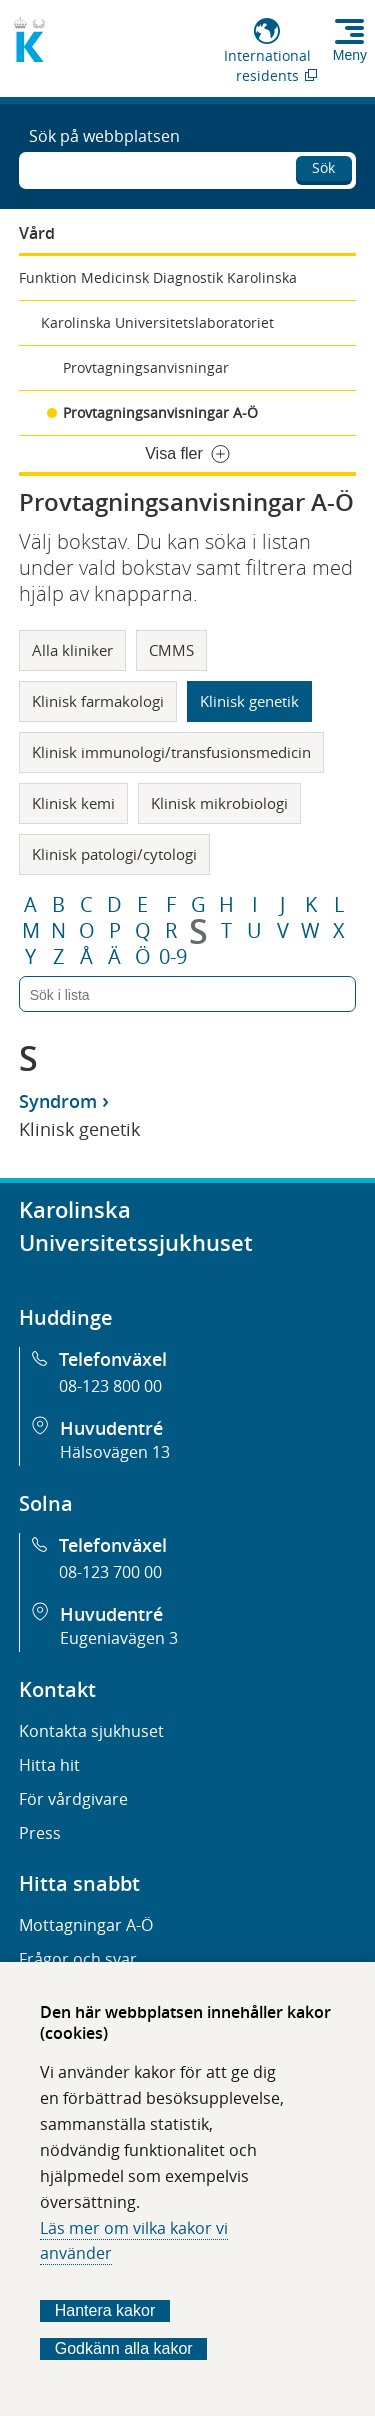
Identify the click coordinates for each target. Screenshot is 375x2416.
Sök (323, 167)
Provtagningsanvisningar (146, 367)
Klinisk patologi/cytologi (114, 854)
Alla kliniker (72, 650)
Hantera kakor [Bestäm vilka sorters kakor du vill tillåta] (105, 2310)
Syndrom (58, 1101)
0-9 (173, 957)
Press (40, 1833)
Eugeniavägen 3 (119, 1638)
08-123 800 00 (110, 1386)
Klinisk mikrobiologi (219, 803)
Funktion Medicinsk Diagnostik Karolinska (158, 277)
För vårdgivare (73, 1799)
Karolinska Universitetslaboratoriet (157, 322)
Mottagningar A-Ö (86, 1925)
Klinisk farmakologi (98, 701)
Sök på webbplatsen (104, 136)
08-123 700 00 (110, 1572)
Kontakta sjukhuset (91, 1731)
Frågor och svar (78, 1959)
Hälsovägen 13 (115, 1452)
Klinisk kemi (73, 803)
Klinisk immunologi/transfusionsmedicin (171, 752)
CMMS (171, 650)
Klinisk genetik (249, 701)
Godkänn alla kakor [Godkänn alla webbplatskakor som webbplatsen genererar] (124, 2348)
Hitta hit (49, 1765)
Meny (350, 55)
